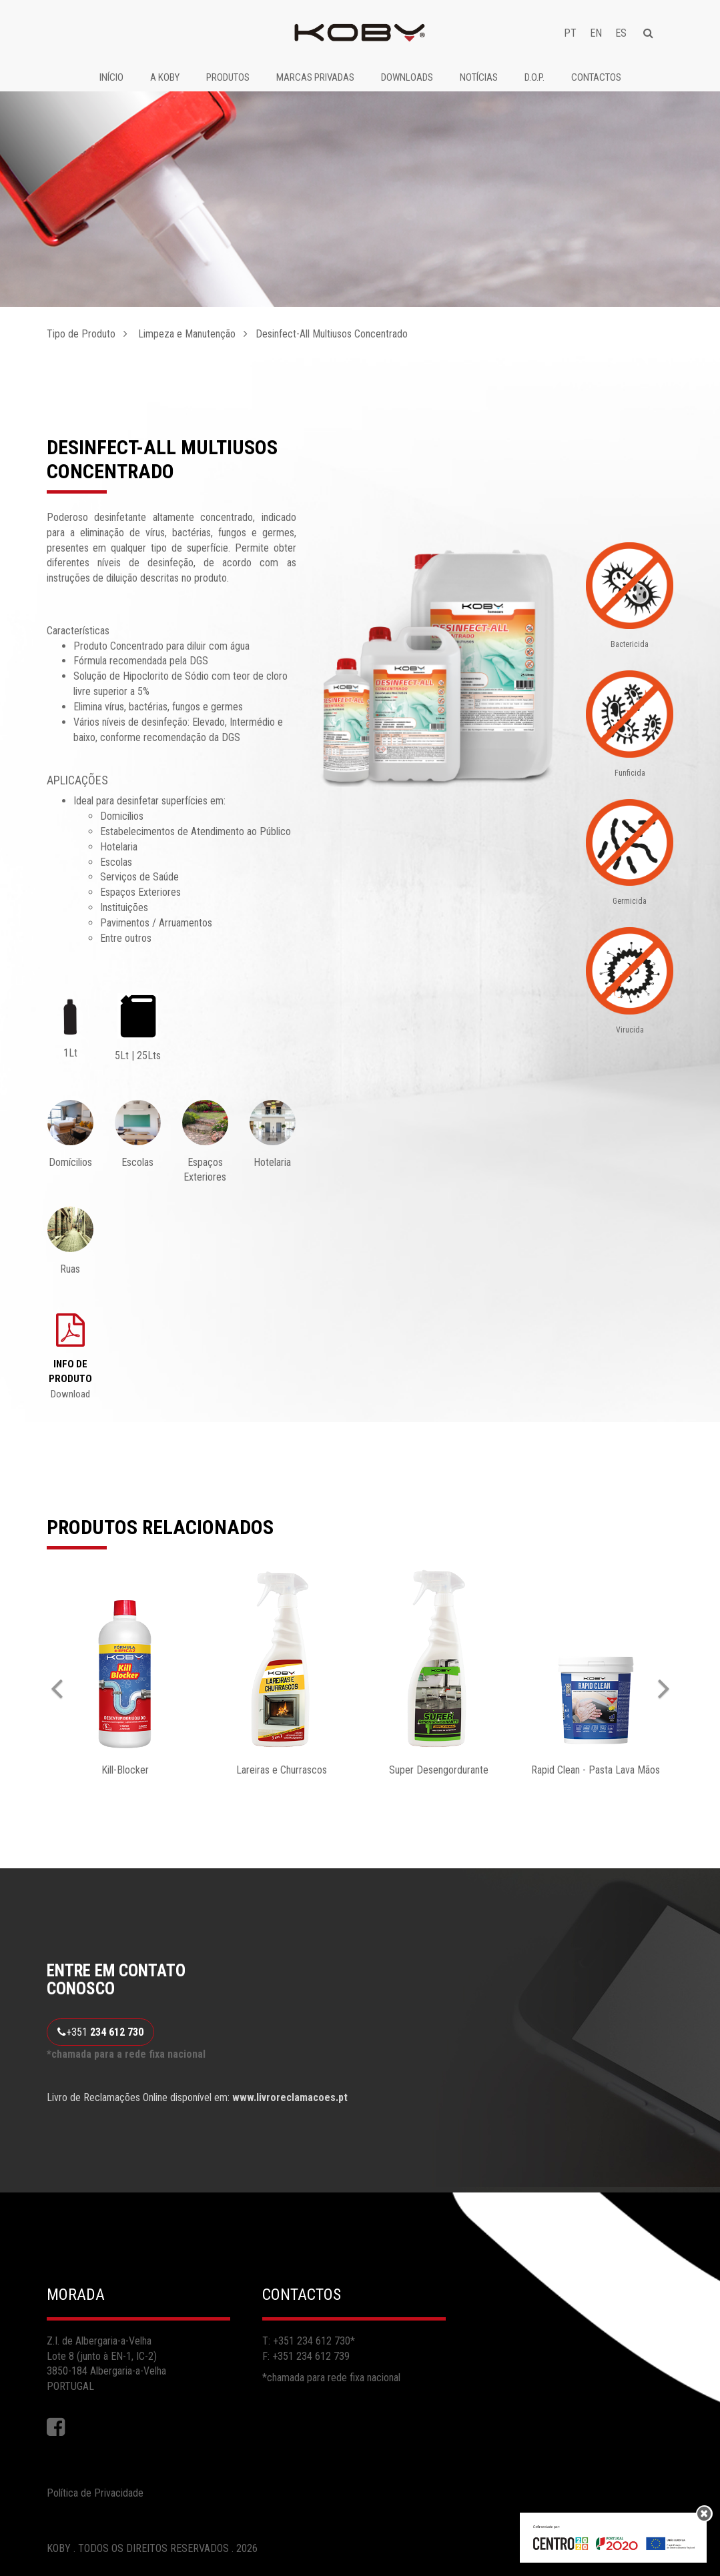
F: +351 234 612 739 (306, 2356)
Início (111, 77)
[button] (62, 1677)
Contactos (596, 77)
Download (70, 1379)
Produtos (228, 77)
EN (596, 33)
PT (570, 33)
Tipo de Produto (81, 334)
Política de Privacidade (95, 2493)
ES (621, 33)
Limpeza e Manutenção (185, 334)
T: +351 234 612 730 (306, 2341)
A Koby (164, 77)
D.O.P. (534, 77)
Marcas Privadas (315, 77)
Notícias (479, 77)
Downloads (407, 77)
